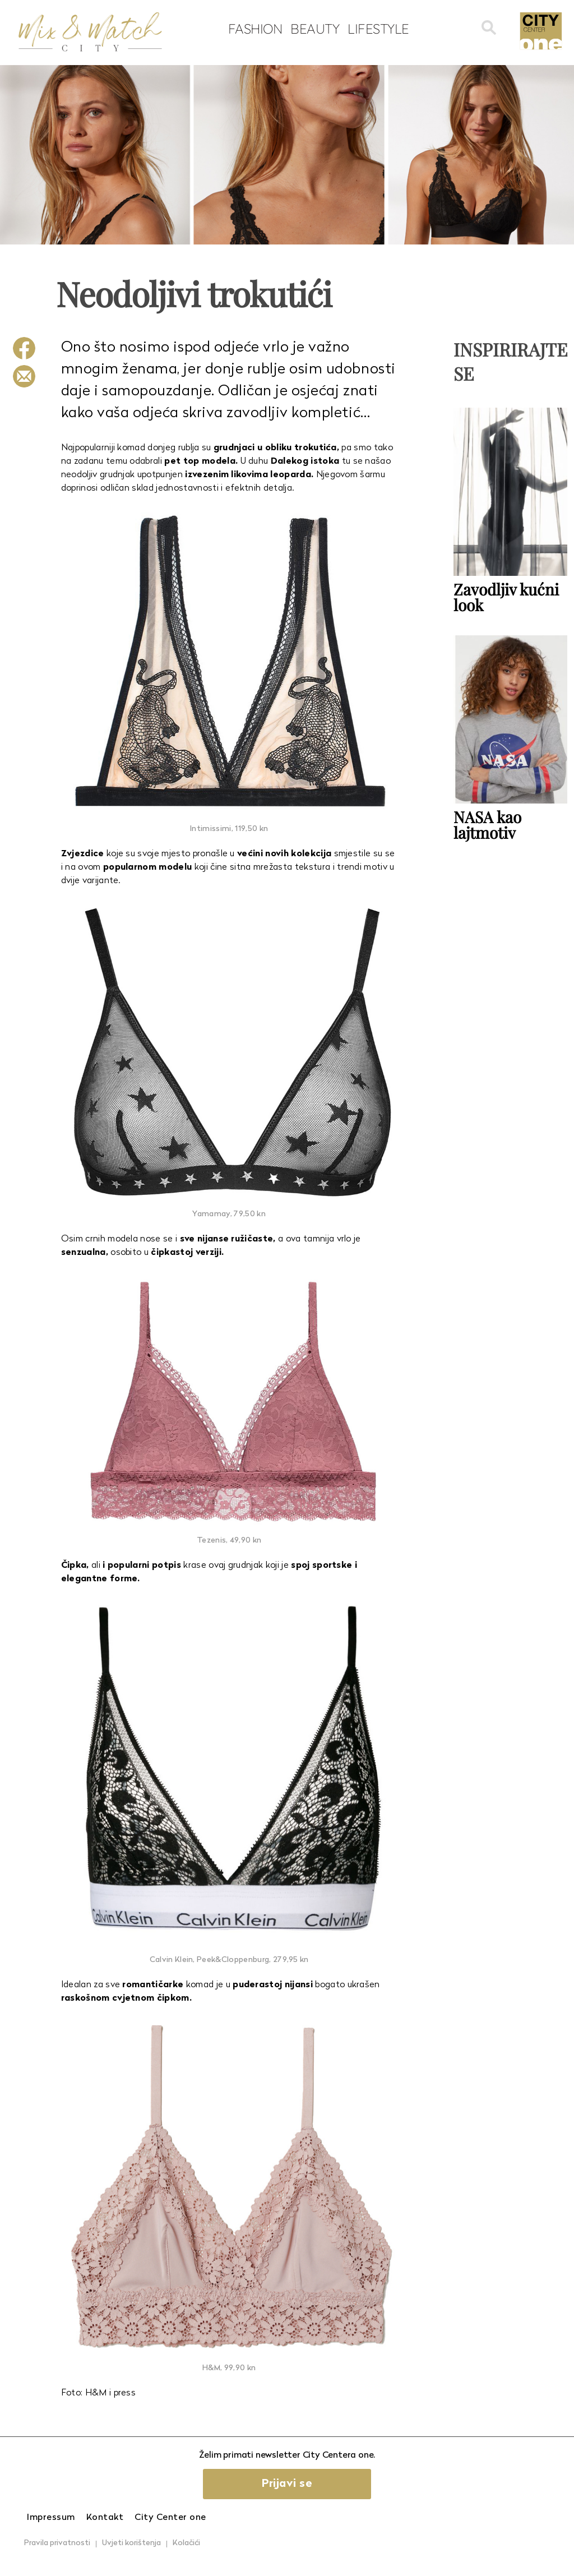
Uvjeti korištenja (131, 2543)
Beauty (314, 28)
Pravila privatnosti (57, 2543)
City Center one (170, 2517)
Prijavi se (287, 2484)
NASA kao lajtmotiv (487, 824)
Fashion (255, 28)
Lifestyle (378, 28)
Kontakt (105, 2517)
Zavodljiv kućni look (506, 597)
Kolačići (186, 2543)
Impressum (51, 2517)
